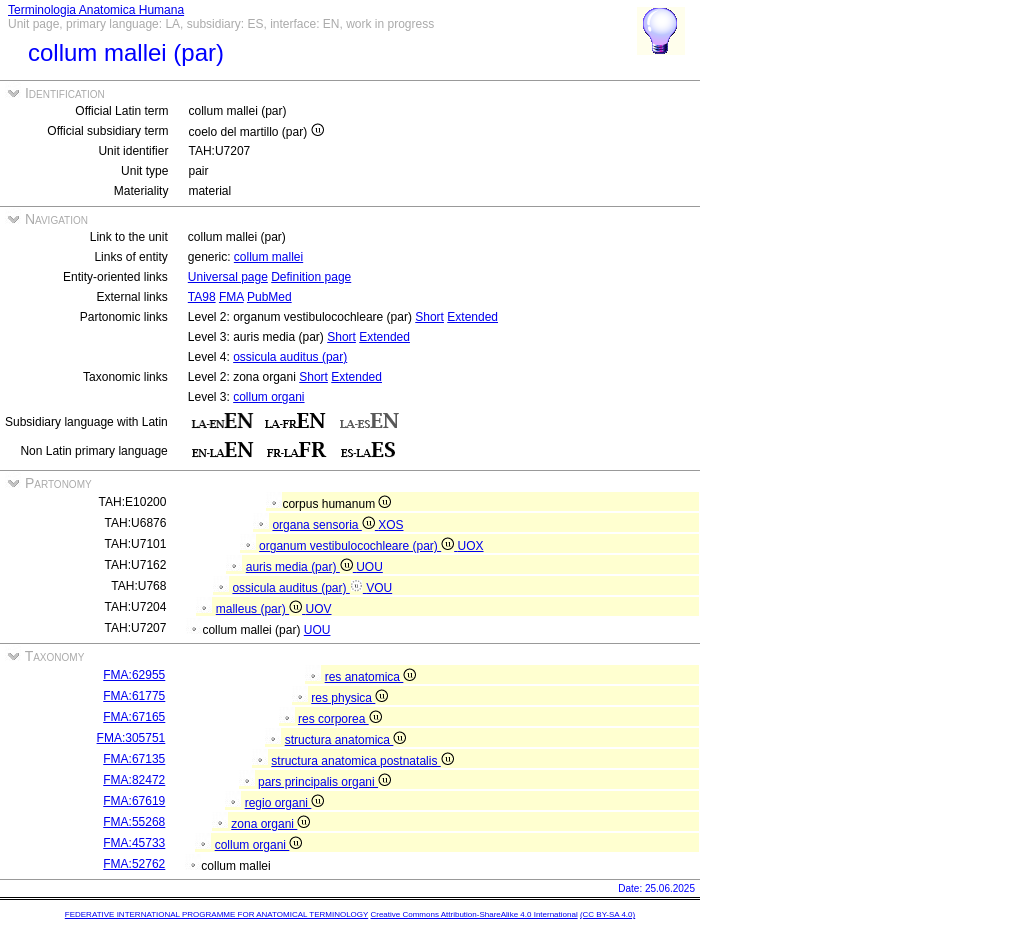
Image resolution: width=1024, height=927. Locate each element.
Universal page (228, 277)
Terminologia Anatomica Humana (96, 10)
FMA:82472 (134, 780)
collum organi (268, 397)
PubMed (269, 297)
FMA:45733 (134, 843)
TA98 (202, 297)
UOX (471, 546)
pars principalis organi (324, 782)
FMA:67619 (134, 801)
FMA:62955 (134, 675)
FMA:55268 (134, 822)
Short (429, 317)
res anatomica (371, 677)
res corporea (340, 719)
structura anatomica (346, 740)
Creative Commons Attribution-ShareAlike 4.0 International (473, 914)
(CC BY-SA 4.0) (607, 914)
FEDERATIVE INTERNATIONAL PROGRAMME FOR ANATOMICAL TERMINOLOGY (216, 914)
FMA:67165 (134, 717)
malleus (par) (261, 609)
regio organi (285, 803)
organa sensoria (325, 525)
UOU (369, 567)
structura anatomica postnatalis (362, 761)
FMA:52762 (134, 864)
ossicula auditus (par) (290, 357)
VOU (379, 588)
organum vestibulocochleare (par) (358, 546)
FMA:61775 (134, 696)
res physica (349, 698)
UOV (318, 609)
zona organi (270, 824)
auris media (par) (301, 567)
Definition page (311, 277)
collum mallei (268, 257)
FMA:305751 (131, 738)
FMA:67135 (134, 759)
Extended (472, 317)
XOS (390, 525)
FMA (231, 297)
